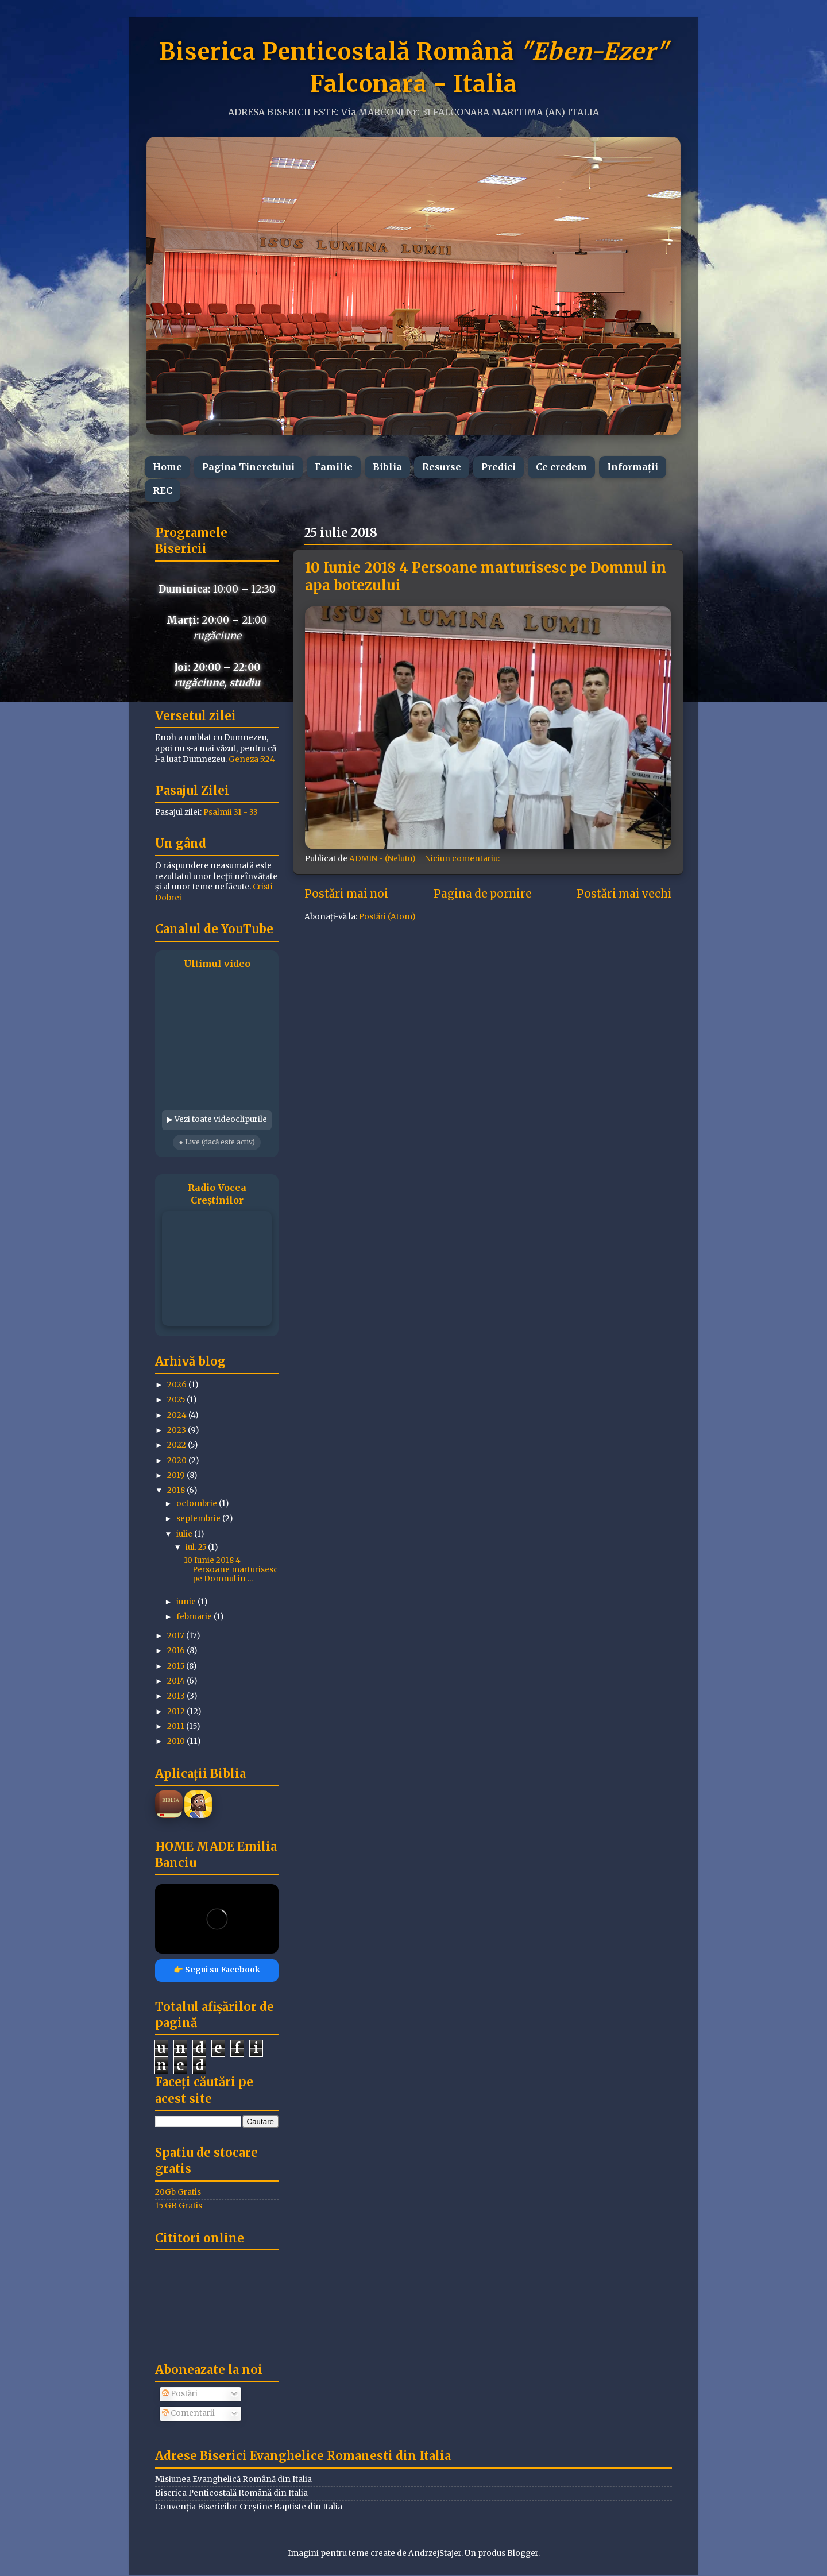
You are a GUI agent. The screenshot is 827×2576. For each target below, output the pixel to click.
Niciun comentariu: (463, 859)
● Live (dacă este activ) (216, 1142)
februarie (195, 1617)
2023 (177, 1430)
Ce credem (561, 467)
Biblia (387, 467)
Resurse (441, 467)
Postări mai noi (346, 893)
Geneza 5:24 (252, 759)
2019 (177, 1475)
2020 (177, 1460)
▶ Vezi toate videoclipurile (217, 1119)
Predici (498, 467)
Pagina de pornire (483, 893)
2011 (176, 1726)
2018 (177, 1490)
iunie (187, 1602)
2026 (177, 1385)
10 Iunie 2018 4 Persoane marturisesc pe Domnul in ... (231, 1570)
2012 (177, 1711)
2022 (177, 1445)
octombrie (197, 1504)
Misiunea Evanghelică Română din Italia (233, 2479)
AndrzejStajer (434, 2553)
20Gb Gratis (178, 2192)
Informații (632, 467)
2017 (176, 1636)
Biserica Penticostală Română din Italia (231, 2493)
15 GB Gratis (178, 2206)
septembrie (199, 1518)
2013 (177, 1696)
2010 (177, 1741)
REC (162, 490)
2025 (177, 1400)
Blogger (522, 2553)
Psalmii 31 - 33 (230, 812)
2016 (177, 1651)
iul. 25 (197, 1547)
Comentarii (188, 2413)
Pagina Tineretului (248, 467)
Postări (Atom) (387, 917)
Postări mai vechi (624, 893)
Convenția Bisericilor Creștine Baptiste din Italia (248, 2507)
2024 (177, 1415)
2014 (177, 1681)
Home (167, 467)
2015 (176, 1666)
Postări (180, 2394)
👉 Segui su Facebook (216, 1970)
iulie (185, 1534)
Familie (334, 467)
